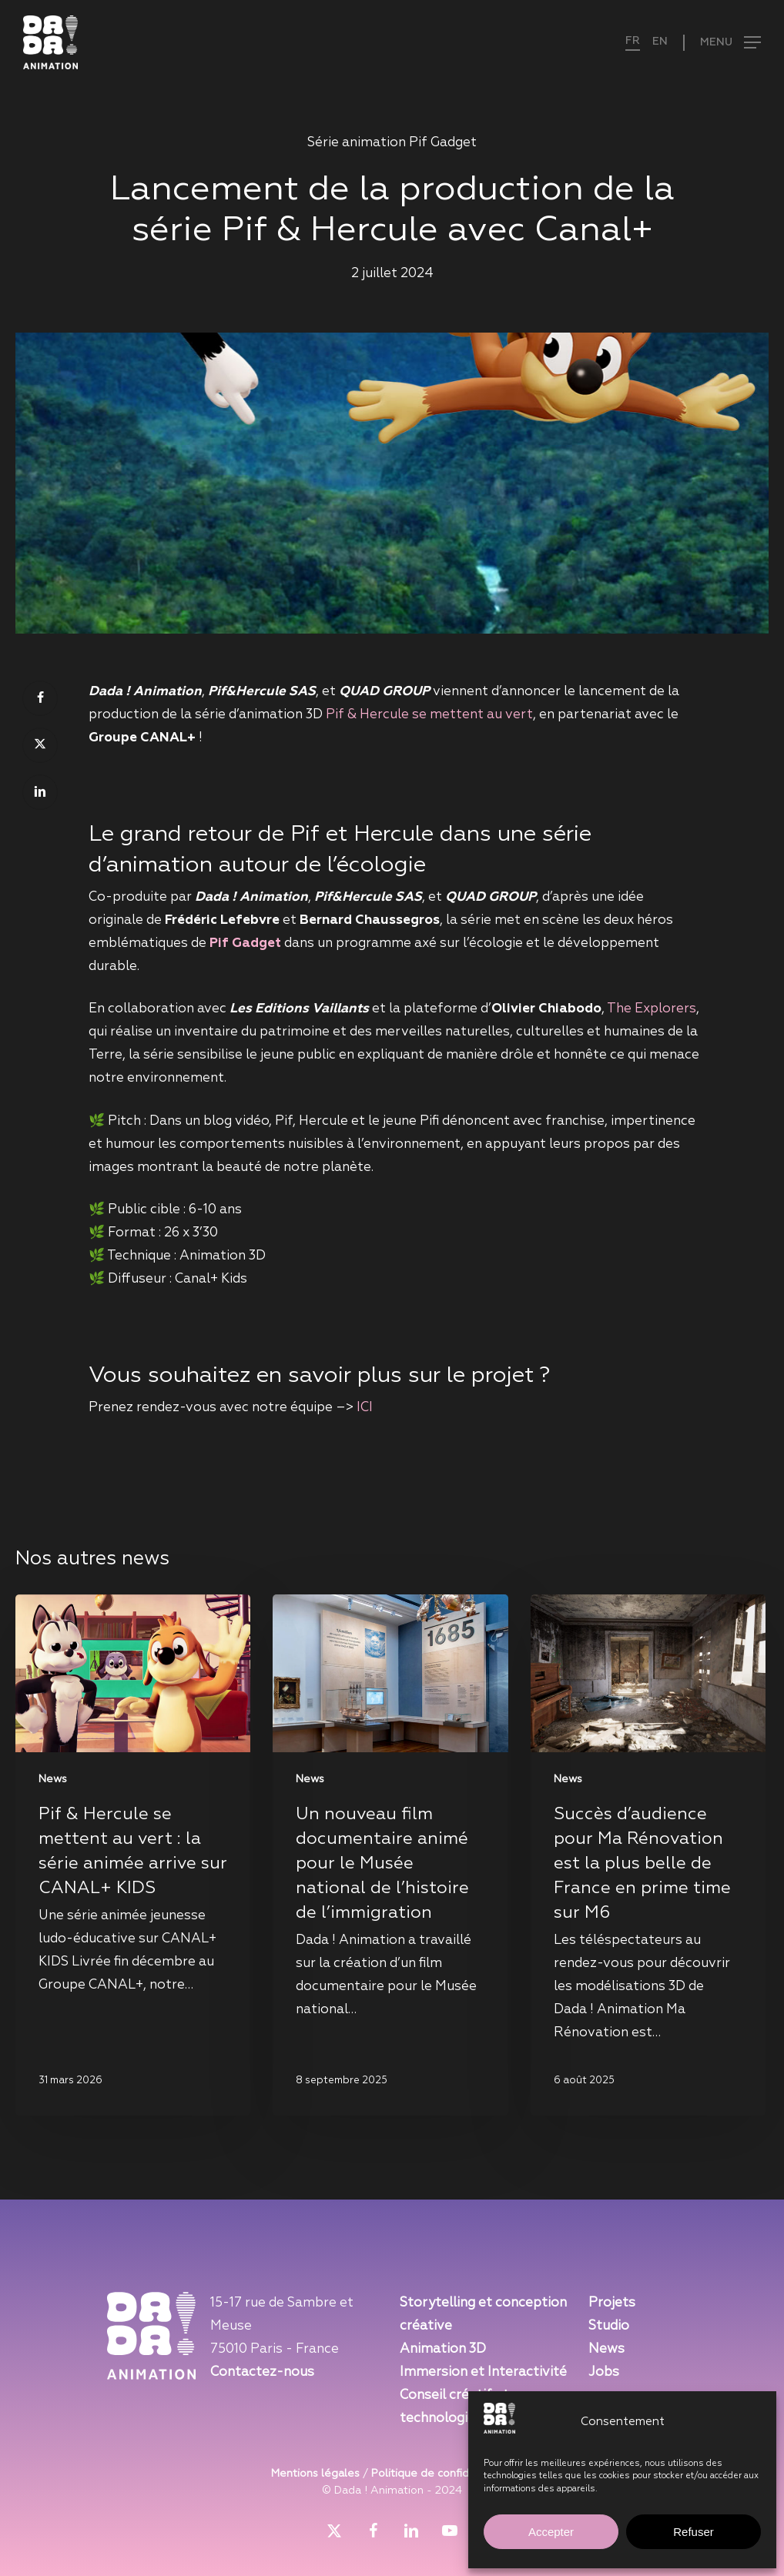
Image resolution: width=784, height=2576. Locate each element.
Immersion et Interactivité (483, 2372)
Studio (608, 2326)
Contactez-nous (262, 2372)
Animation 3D (443, 2349)
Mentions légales (315, 2473)
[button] (722, 43)
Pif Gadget (245, 943)
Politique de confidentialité (441, 2473)
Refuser (693, 2531)
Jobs (603, 2372)
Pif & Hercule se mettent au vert (429, 714)
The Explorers (651, 1008)
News (53, 1779)
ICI (365, 1407)
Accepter (551, 2531)
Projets (611, 2303)
